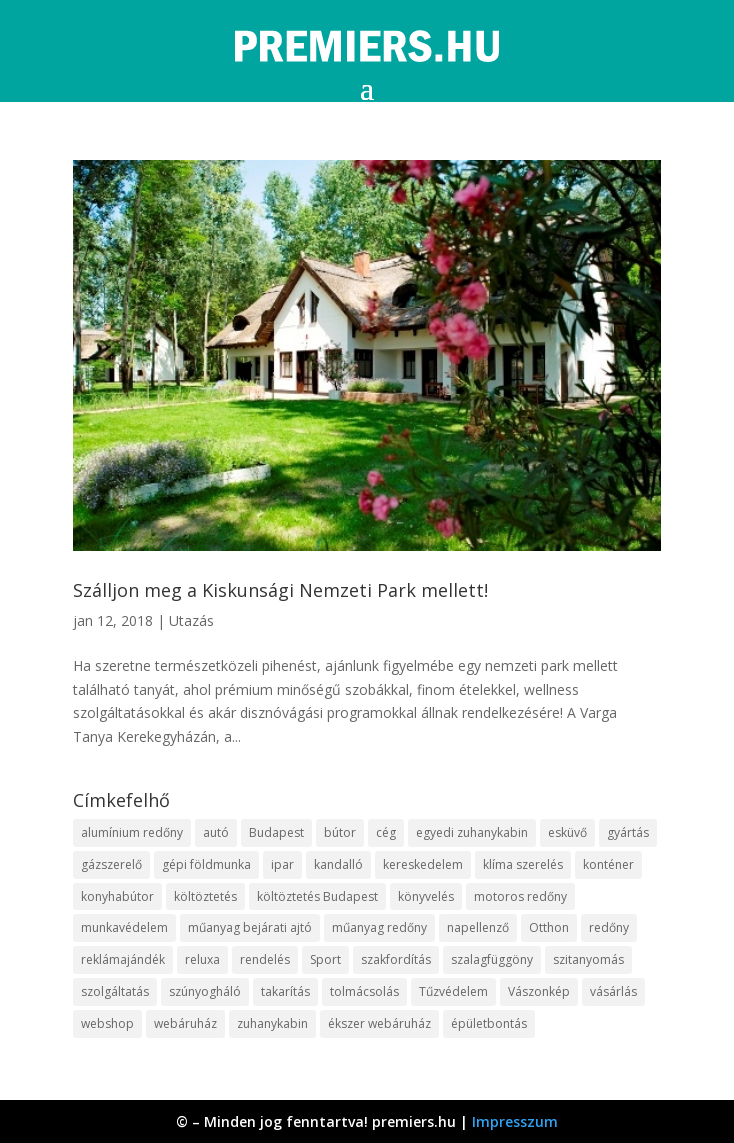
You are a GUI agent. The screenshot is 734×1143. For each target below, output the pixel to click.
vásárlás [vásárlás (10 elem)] (613, 991)
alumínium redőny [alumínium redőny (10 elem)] (132, 832)
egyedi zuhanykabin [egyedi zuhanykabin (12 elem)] (472, 832)
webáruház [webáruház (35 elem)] (185, 1023)
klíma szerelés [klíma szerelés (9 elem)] (523, 864)
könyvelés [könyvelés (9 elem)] (426, 896)
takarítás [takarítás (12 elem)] (285, 991)
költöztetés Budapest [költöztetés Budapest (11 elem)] (317, 896)
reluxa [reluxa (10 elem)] (202, 959)
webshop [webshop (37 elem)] (107, 1023)
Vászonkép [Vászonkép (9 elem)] (539, 991)
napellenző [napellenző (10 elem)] (478, 927)
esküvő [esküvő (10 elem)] (567, 832)
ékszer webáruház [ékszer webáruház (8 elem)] (379, 1023)
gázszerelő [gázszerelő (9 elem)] (111, 864)
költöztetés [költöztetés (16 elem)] (205, 896)
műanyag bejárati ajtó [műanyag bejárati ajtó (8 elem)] (250, 927)
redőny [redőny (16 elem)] (609, 927)
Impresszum (515, 1121)
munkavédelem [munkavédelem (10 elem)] (124, 927)
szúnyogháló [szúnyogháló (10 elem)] (205, 991)
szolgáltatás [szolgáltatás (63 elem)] (115, 991)
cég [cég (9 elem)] (386, 832)
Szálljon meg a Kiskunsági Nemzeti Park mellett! (280, 590)
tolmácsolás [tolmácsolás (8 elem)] (364, 991)
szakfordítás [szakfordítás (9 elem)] (396, 959)
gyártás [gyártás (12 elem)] (628, 832)
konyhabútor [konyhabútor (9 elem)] (117, 896)
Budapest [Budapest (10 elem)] (276, 832)
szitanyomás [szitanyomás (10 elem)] (588, 959)
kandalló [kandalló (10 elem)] (338, 864)
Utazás (191, 620)
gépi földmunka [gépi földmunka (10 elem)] (206, 864)
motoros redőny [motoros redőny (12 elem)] (520, 896)
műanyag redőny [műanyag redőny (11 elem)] (379, 927)
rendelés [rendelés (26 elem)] (265, 959)
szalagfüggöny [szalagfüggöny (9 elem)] (492, 959)
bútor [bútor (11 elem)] (340, 832)
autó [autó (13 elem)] (216, 832)
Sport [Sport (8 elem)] (325, 959)
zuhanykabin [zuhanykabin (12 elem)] (272, 1023)
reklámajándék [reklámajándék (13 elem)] (123, 959)
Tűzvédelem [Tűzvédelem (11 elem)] (453, 991)
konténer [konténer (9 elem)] (608, 864)
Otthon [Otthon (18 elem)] (549, 927)
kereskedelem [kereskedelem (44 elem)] (423, 864)
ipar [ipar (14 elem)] (282, 864)
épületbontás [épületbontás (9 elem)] (489, 1023)
